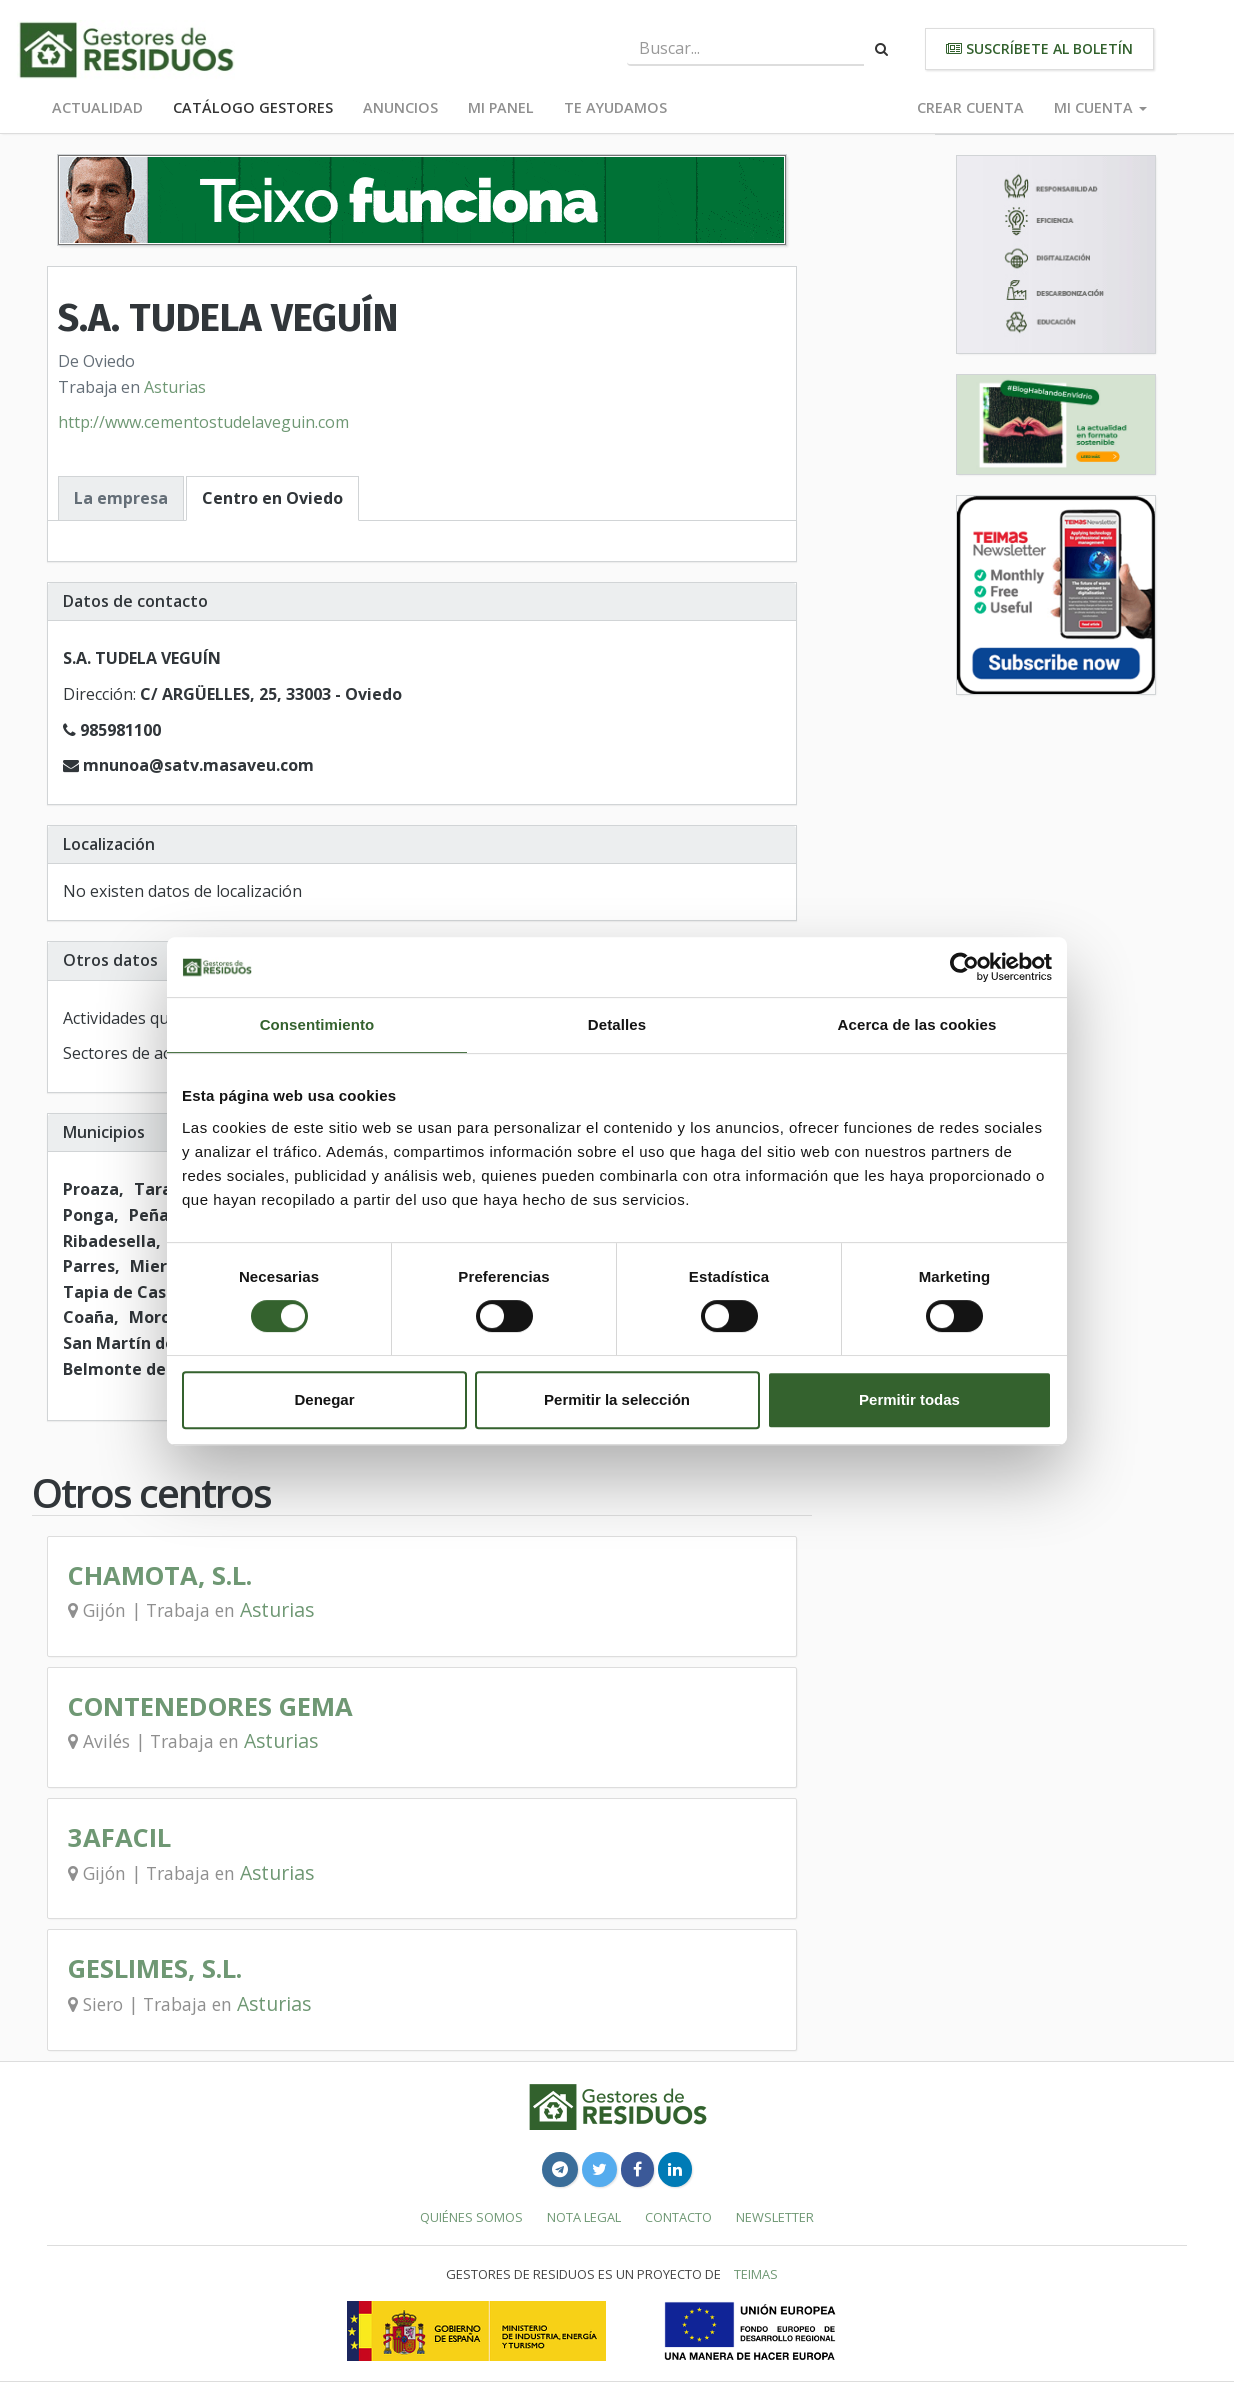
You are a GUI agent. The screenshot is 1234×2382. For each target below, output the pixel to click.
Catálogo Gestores (253, 107)
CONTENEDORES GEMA (210, 1706)
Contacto (678, 2217)
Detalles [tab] (617, 1024)
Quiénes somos (471, 2217)
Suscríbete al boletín (1039, 48)
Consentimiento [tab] (317, 1024)
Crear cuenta (970, 107)
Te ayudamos (615, 107)
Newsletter (775, 2217)
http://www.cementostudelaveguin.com (203, 422)
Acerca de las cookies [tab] (917, 1024)
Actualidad (97, 107)
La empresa (121, 498)
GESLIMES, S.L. (155, 1968)
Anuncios (400, 107)
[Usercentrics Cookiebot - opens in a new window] (964, 967)
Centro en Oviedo (272, 498)
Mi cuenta (1100, 107)
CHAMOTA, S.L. (160, 1575)
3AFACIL (119, 1837)
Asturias (175, 387)
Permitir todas (909, 1399)
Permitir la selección (617, 1399)
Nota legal (584, 2217)
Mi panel (501, 107)
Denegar (324, 1399)
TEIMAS (756, 2274)
